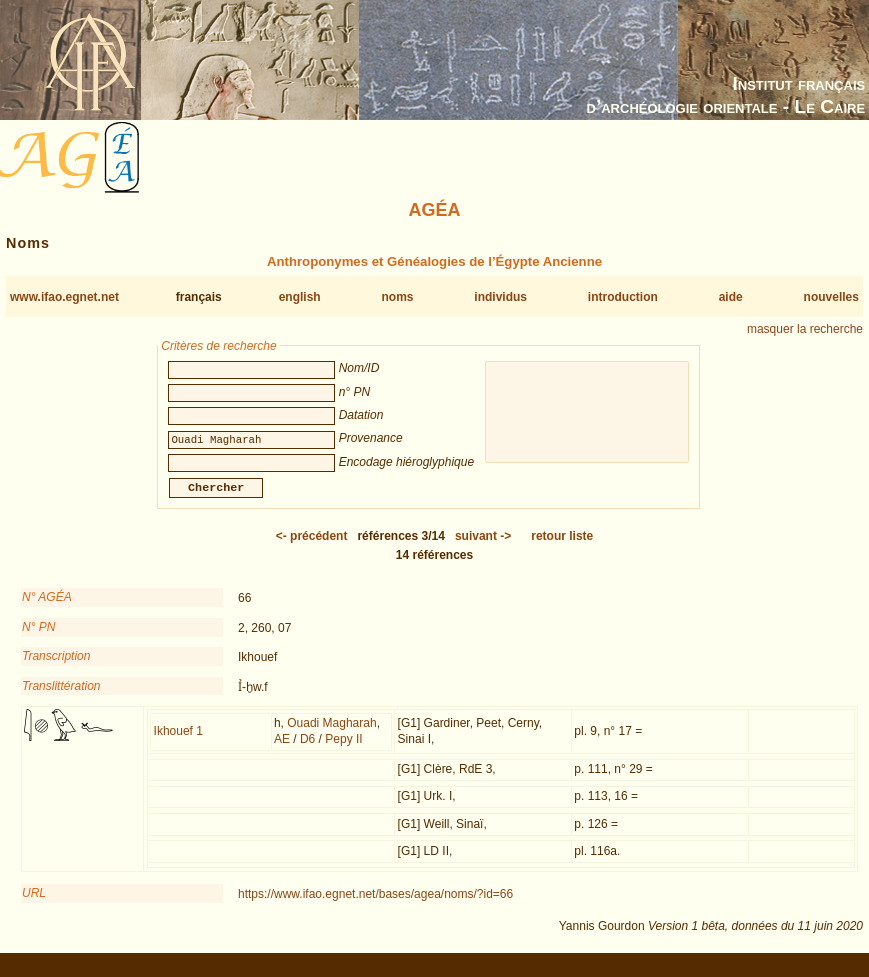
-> (483, 548)
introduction (623, 297)
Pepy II (343, 751)
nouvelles (831, 297)
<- (312, 548)
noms (397, 297)
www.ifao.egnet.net (64, 297)
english (300, 297)
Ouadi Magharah (331, 735)
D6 (307, 751)
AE (282, 751)
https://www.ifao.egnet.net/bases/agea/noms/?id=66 (375, 906)
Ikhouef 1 (178, 743)
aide (731, 297)
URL (34, 905)
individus (500, 297)
